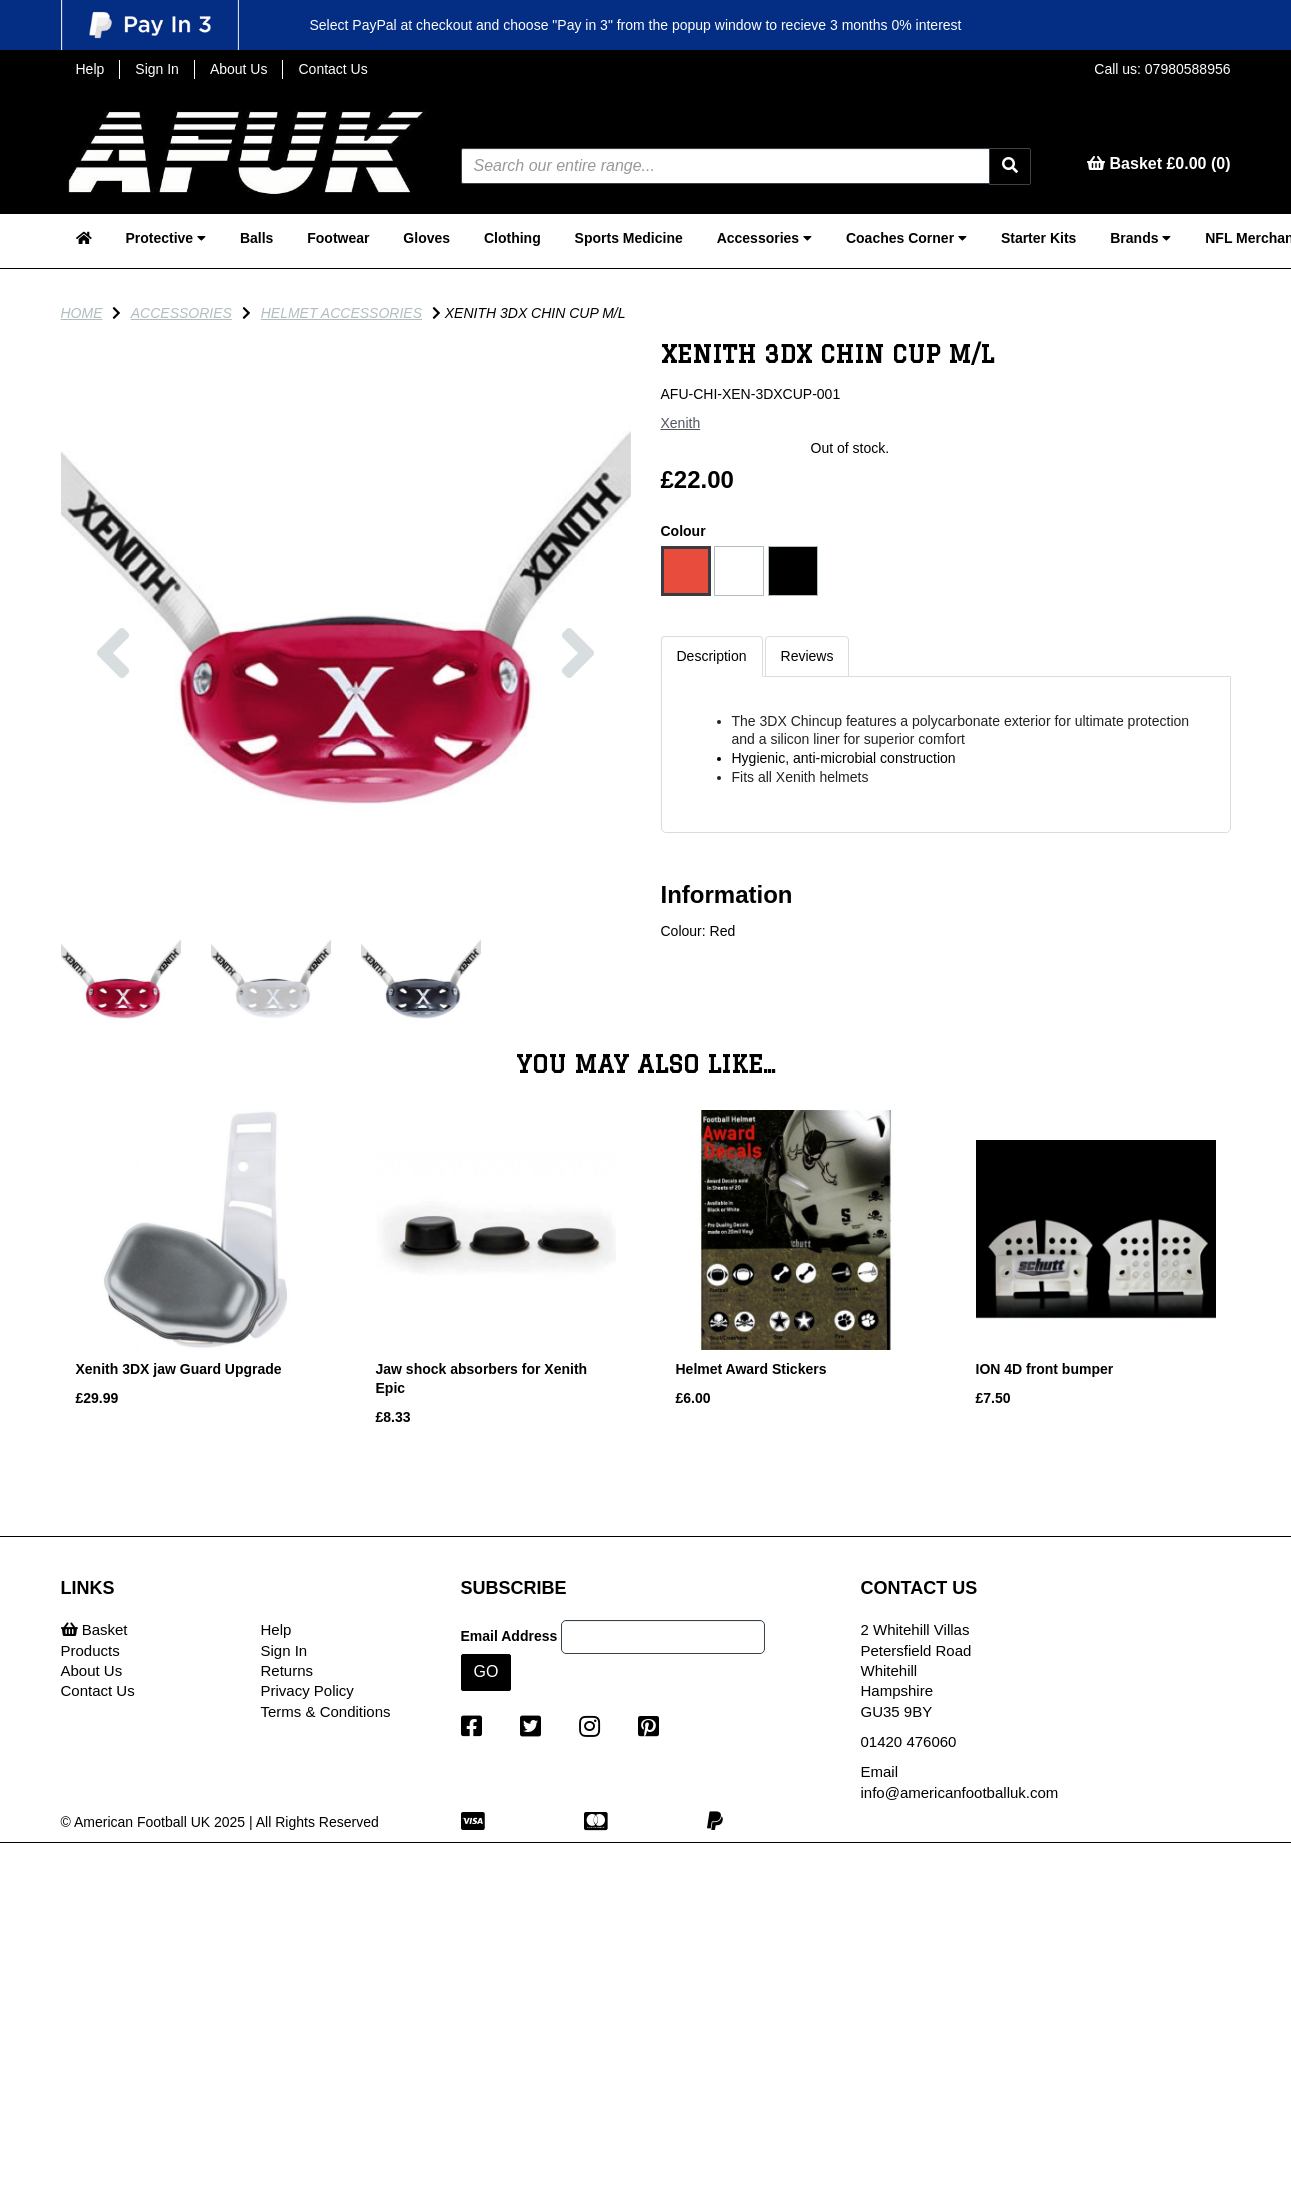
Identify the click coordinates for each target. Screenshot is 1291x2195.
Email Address (509, 1636)
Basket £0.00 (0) (1158, 163)
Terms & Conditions (326, 1711)
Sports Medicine (629, 238)
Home (82, 313)
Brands (1140, 238)
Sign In (157, 69)
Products (90, 1650)
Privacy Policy (307, 1690)
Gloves (426, 238)
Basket (94, 1629)
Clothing (512, 238)
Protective (165, 238)
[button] (114, 755)
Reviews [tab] (807, 656)
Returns (287, 1670)
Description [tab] (712, 656)
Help (90, 69)
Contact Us (332, 69)
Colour (683, 531)
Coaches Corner (906, 238)
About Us (239, 69)
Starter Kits (1038, 238)
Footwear (338, 238)
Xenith (681, 423)
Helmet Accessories (341, 313)
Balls (256, 238)
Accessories (764, 238)
